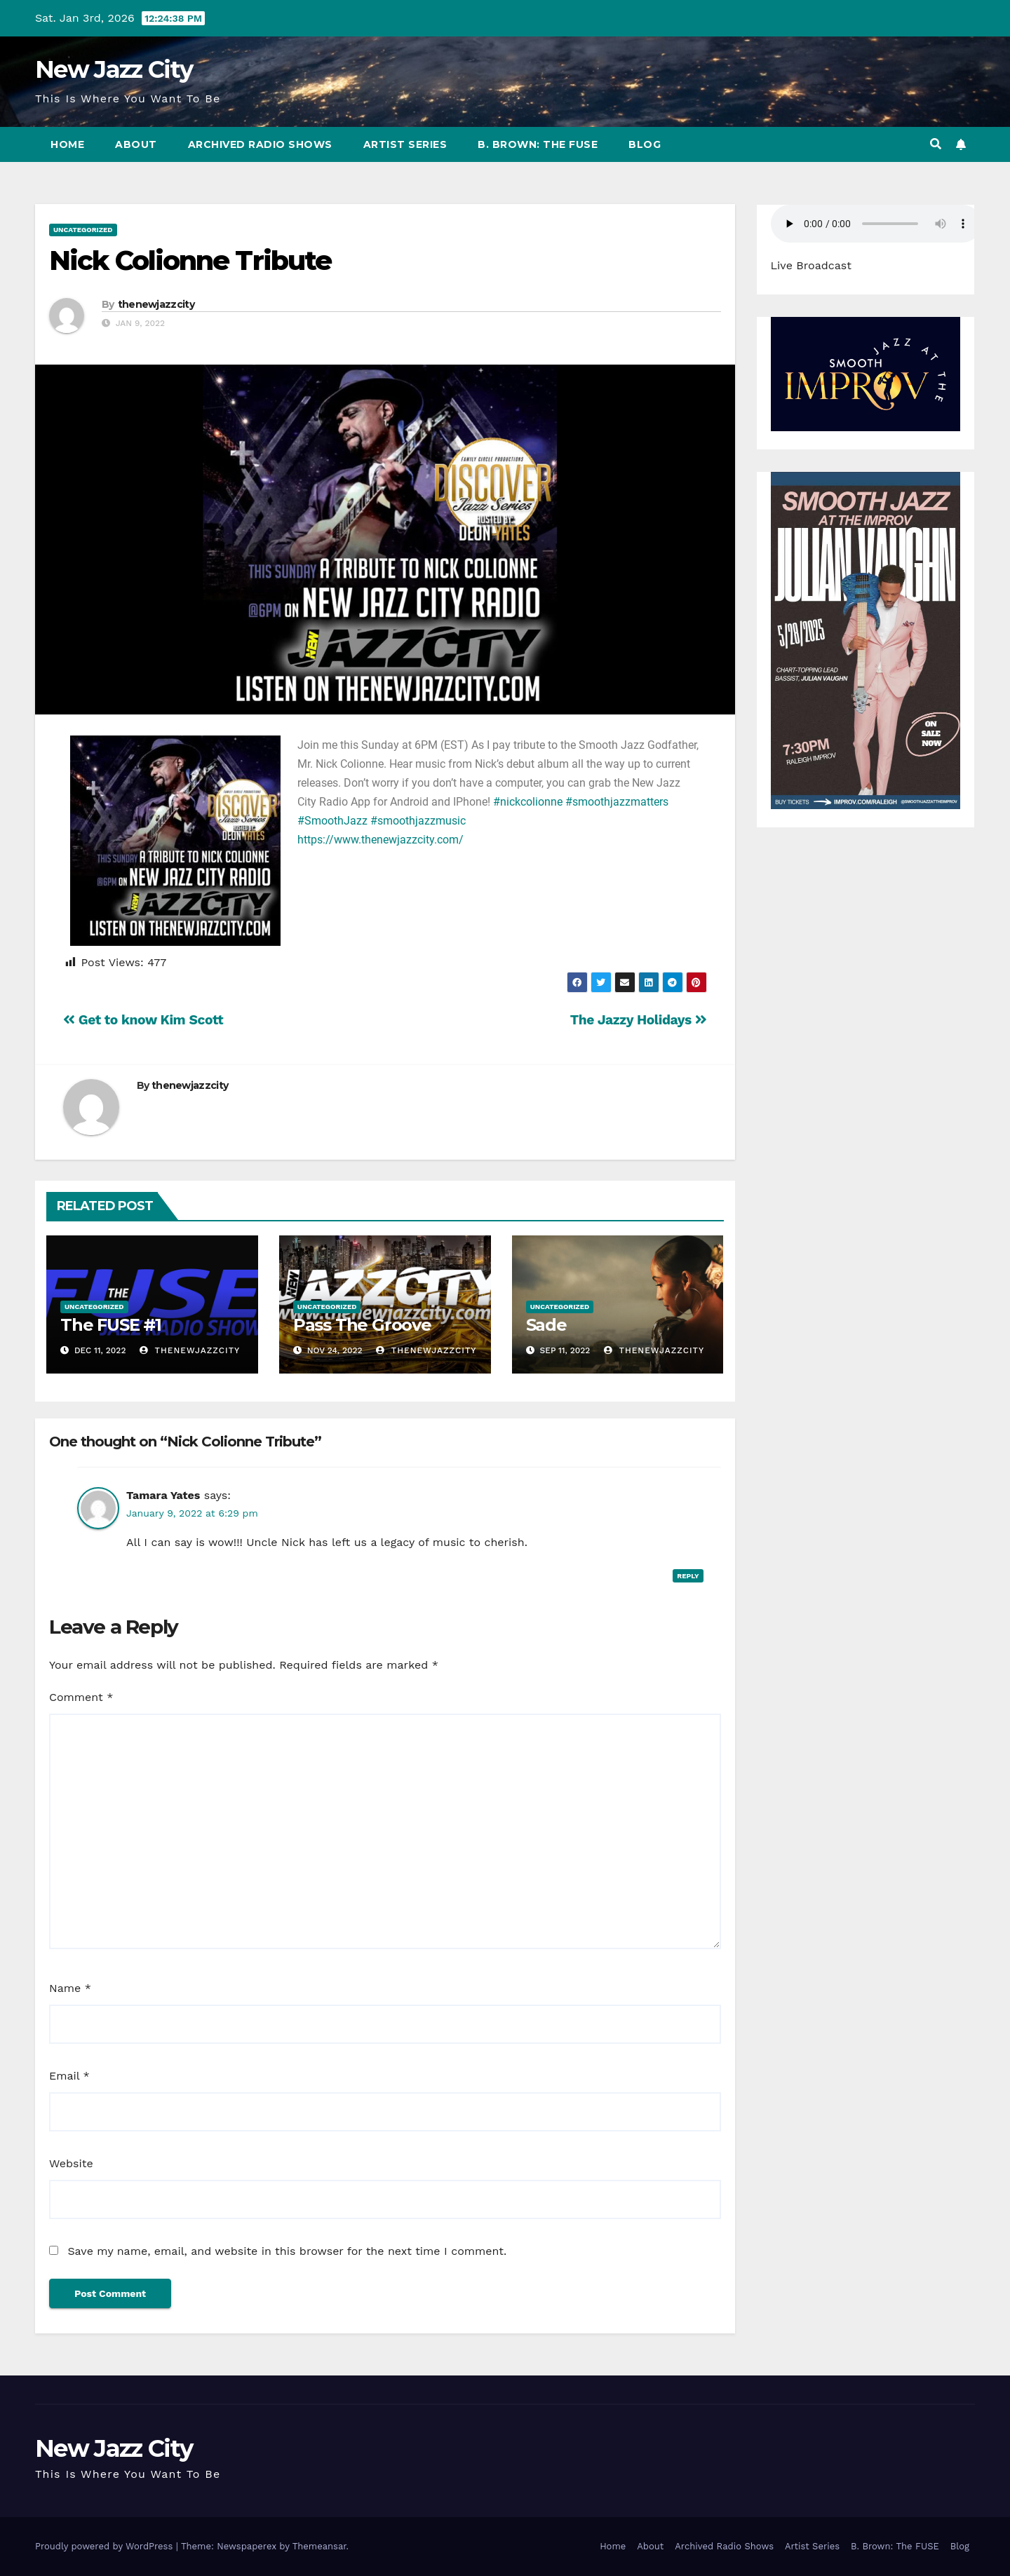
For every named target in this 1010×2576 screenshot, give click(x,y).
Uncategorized (83, 229)
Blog (644, 144)
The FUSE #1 (110, 1325)
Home (67, 144)
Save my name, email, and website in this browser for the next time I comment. (286, 2251)
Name (70, 1988)
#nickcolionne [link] (528, 801)
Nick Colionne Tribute (190, 260)
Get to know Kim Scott (143, 1020)
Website (71, 2163)
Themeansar (319, 2546)
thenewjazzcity (156, 304)
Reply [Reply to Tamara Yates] (688, 1576)
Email (69, 2075)
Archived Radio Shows (260, 144)
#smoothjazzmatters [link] (616, 801)
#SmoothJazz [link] (332, 820)
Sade (546, 1325)
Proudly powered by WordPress (105, 2546)
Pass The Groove (362, 1325)
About (136, 144)
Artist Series (405, 144)
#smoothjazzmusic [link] (418, 820)
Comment (81, 1697)
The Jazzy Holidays (638, 1020)
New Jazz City (113, 69)
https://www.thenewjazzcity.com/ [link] (380, 839)
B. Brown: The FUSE (538, 144)
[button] (935, 144)
